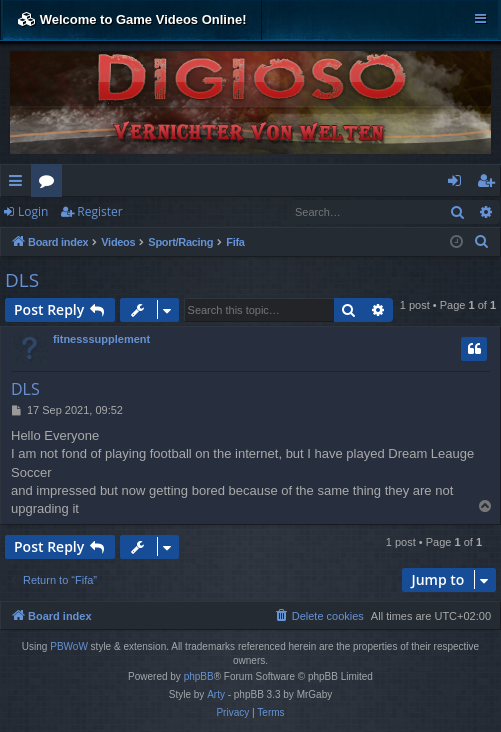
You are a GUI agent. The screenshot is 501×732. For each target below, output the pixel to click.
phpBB (199, 676)
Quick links (19, 184)
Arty (216, 694)
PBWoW (69, 646)
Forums (50, 184)
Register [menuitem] (490, 184)
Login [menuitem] (458, 184)
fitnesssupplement (101, 339)
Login (33, 211)
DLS (22, 280)
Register (99, 211)
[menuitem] (482, 242)
